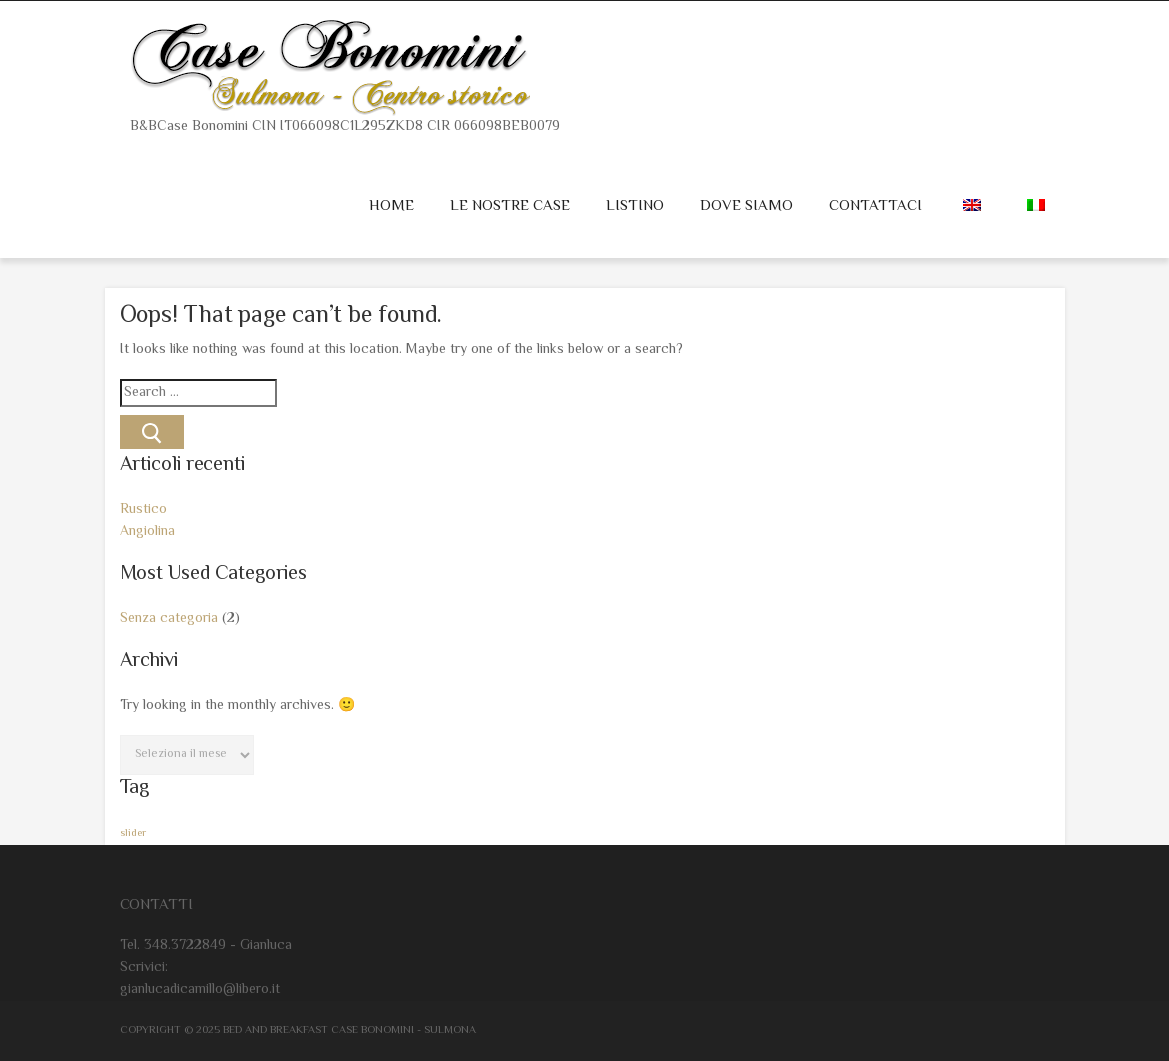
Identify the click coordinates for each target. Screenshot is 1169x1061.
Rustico (143, 510)
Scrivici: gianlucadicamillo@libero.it (200, 979)
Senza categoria (169, 619)
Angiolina (147, 532)
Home (391, 206)
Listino (635, 206)
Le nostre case (510, 206)
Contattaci (875, 206)
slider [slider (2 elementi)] (133, 833)
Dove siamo (746, 206)
